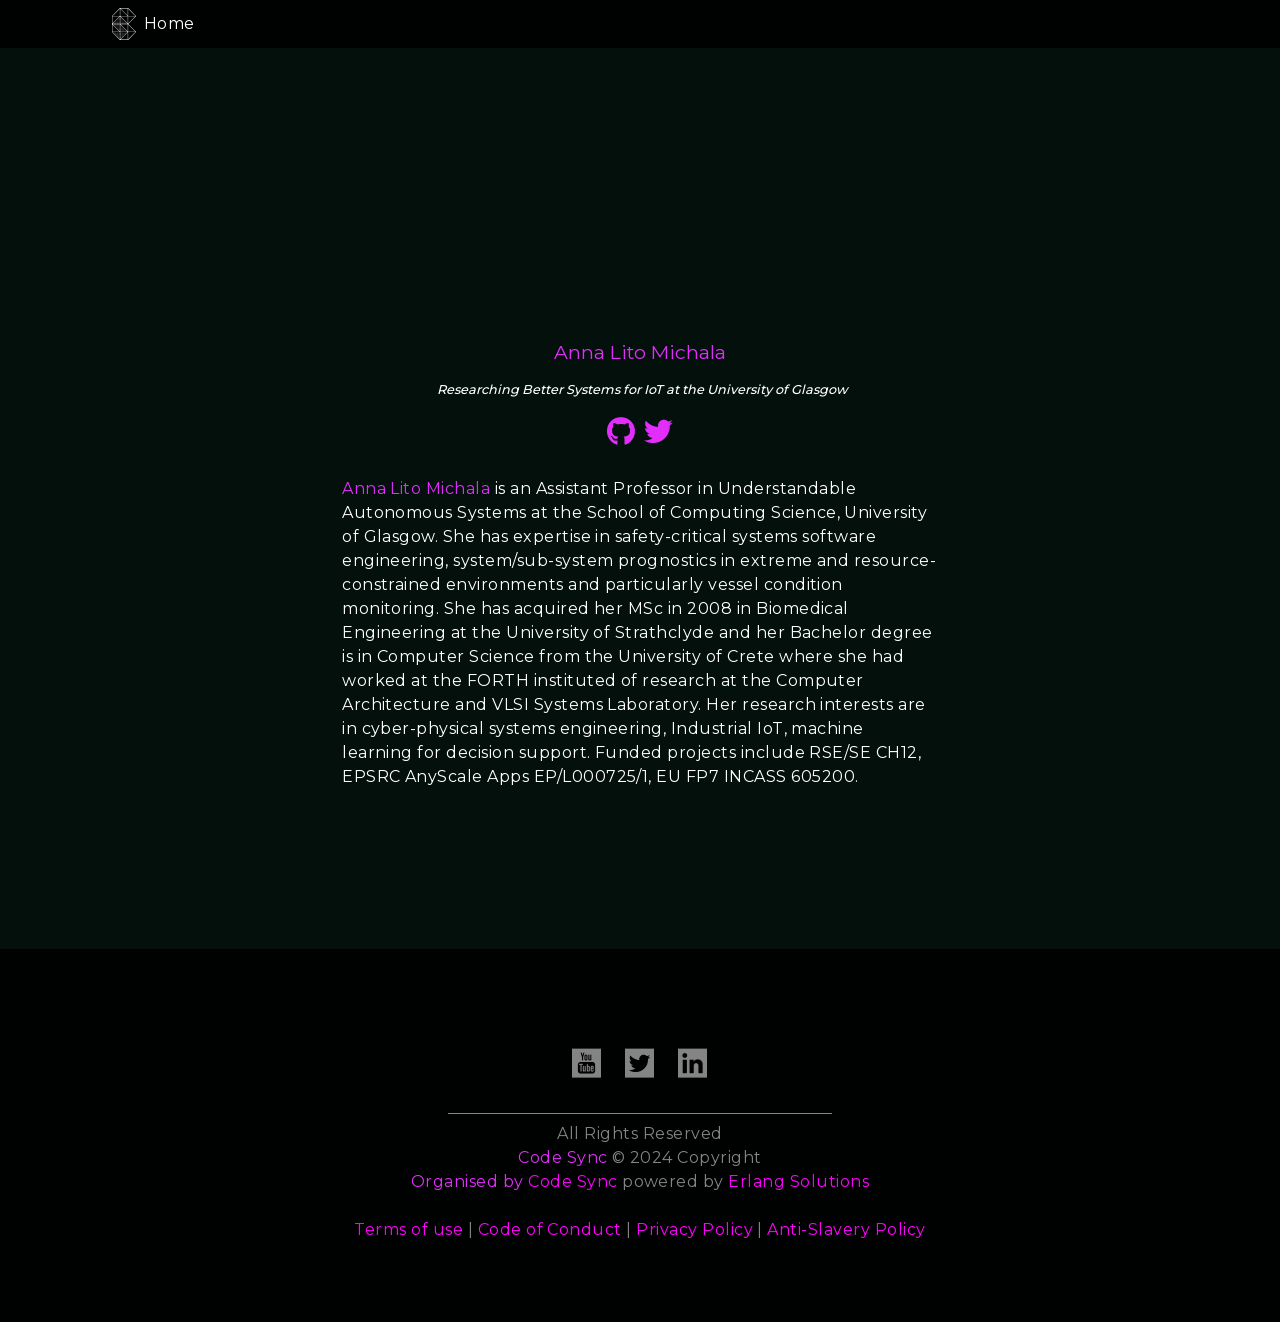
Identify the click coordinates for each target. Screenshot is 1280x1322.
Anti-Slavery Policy (846, 1229)
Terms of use (408, 1229)
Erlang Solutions (798, 1181)
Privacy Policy (694, 1229)
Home (169, 23)
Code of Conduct (550, 1229)
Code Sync (572, 1181)
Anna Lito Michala (416, 488)
